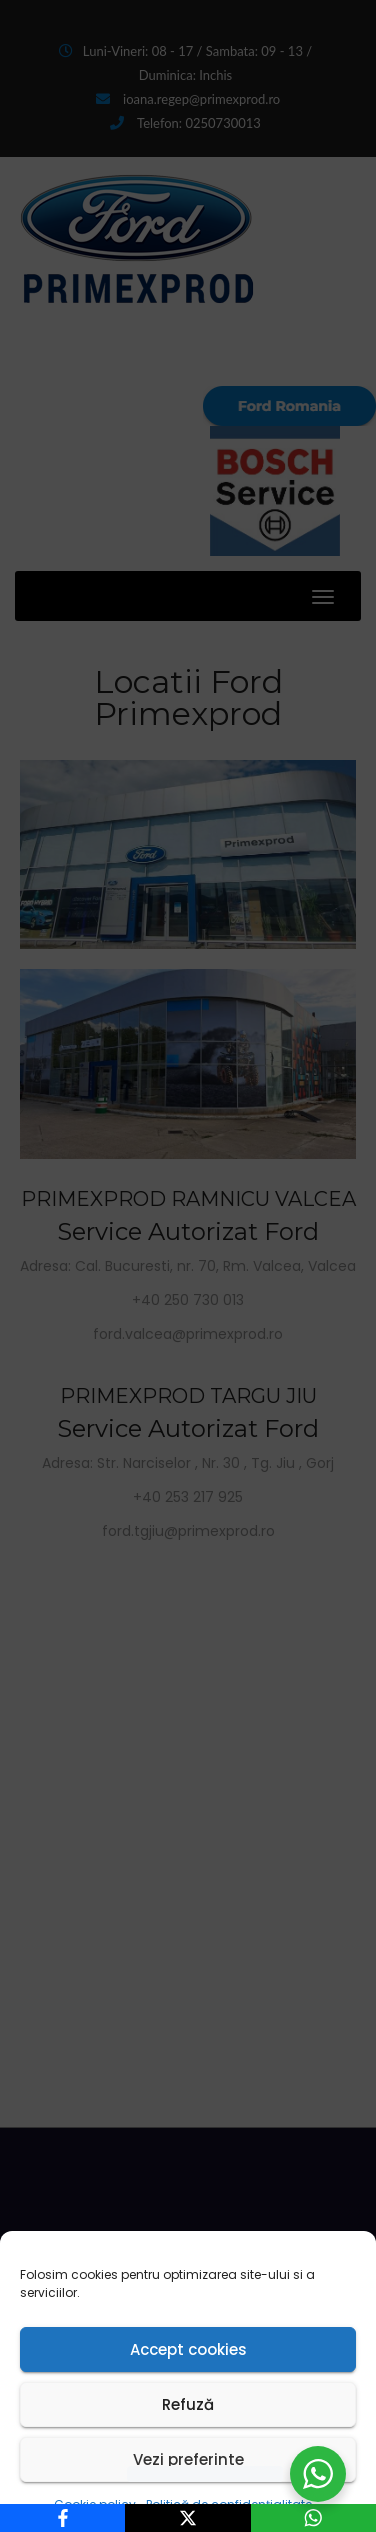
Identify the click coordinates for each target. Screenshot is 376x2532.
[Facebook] (62, 2518)
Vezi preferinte (188, 2459)
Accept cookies (188, 2349)
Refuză (188, 2404)
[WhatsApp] (313, 2518)
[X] (187, 2518)
